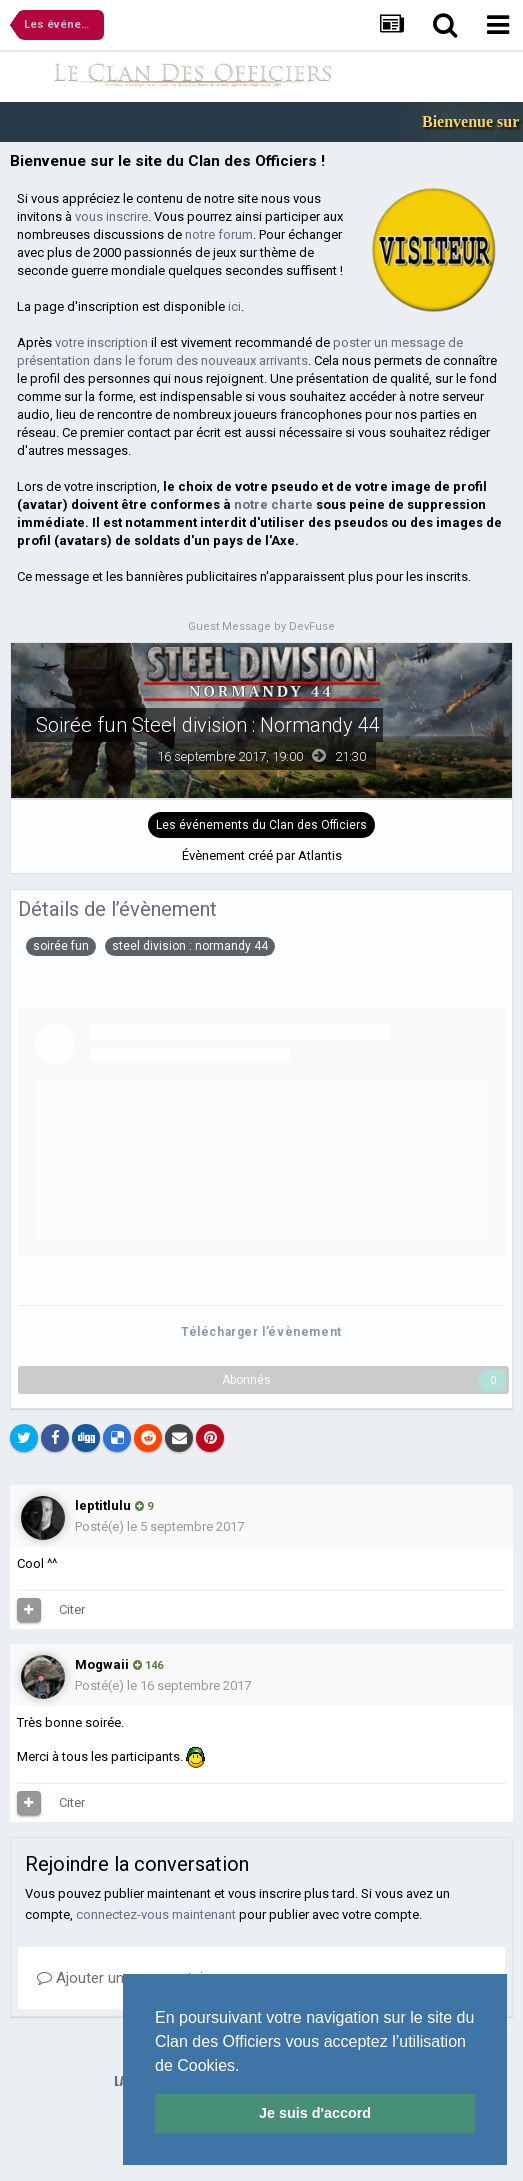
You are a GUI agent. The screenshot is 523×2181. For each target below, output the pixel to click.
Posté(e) (159, 1526)
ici (234, 306)
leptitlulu (103, 1505)
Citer (72, 1609)
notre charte (273, 504)
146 (148, 1665)
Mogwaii (102, 1664)
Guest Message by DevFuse (261, 626)
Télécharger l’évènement (261, 1332)
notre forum (219, 234)
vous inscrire (111, 216)
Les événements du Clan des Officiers (261, 825)
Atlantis (320, 855)
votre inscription (101, 342)
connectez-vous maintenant (156, 1914)
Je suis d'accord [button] (315, 2113)
